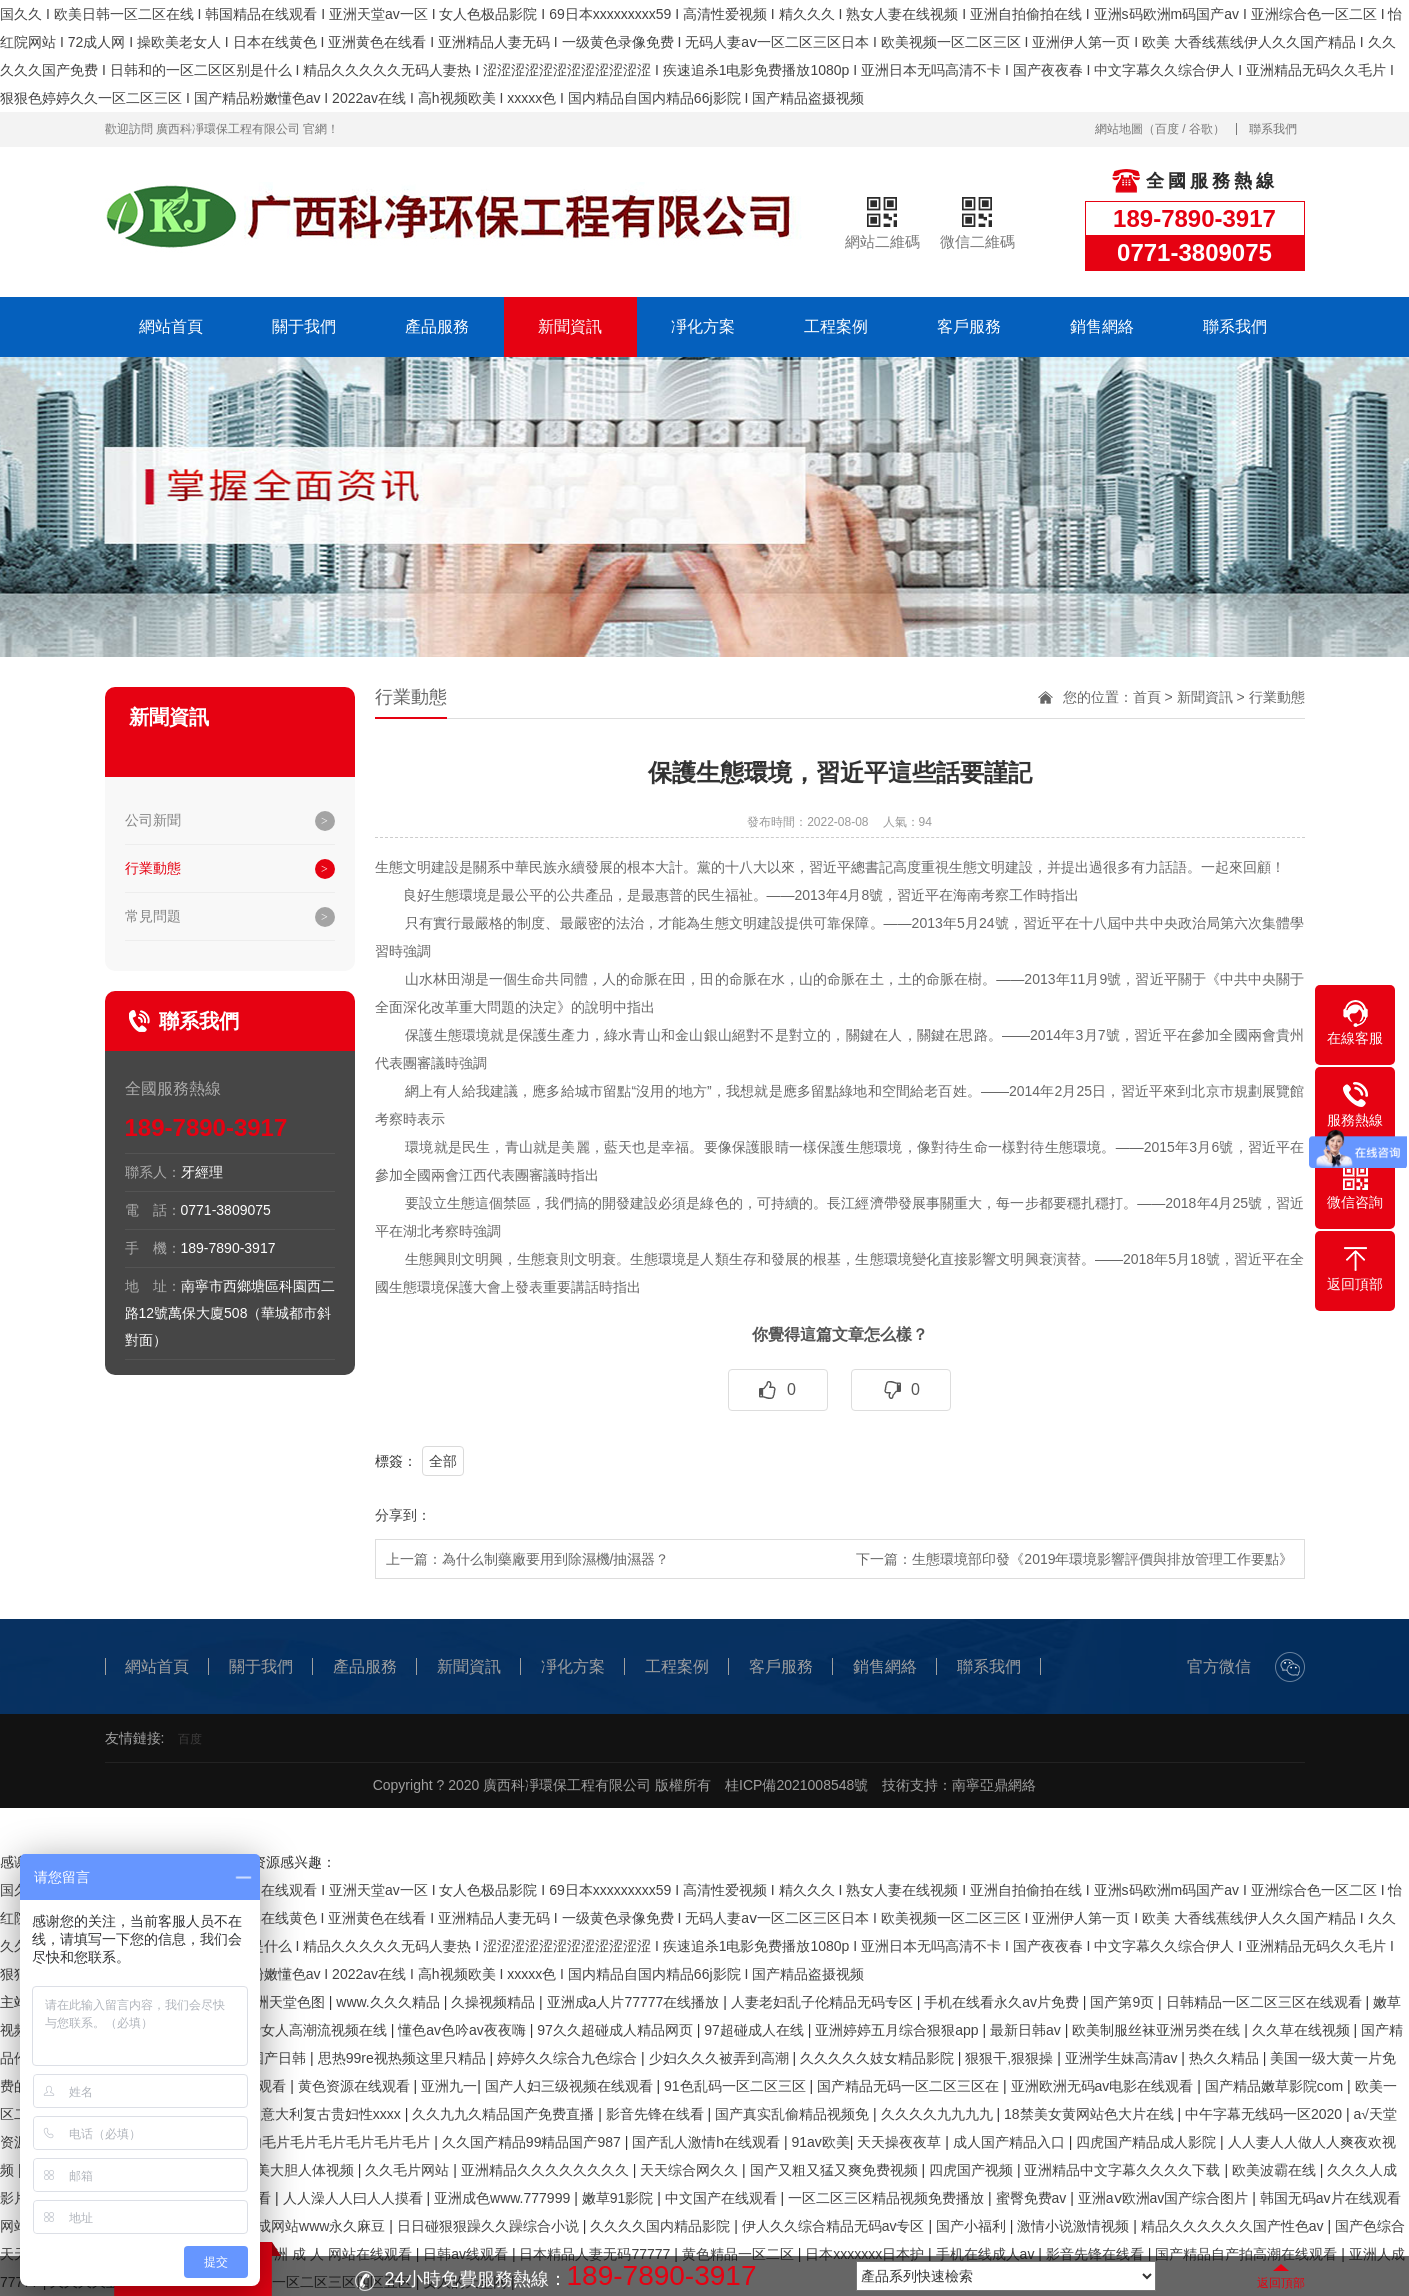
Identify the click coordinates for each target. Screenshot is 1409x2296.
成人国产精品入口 (1011, 2142)
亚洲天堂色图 (285, 2002)
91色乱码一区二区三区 (736, 2086)
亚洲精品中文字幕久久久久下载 (1124, 2170)
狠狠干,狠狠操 (1011, 2058)
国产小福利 (973, 2226)
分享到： (403, 1515)
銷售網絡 (1102, 326)
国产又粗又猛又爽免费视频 (836, 2170)
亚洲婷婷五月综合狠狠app (898, 2030)
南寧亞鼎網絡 (994, 1785)
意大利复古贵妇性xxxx (333, 2114)
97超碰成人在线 (755, 2030)
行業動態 (153, 868)
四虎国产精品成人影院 (1148, 2142)
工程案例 (836, 326)
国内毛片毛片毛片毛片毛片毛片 (334, 2142)
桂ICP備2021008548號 (796, 1785)
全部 (443, 1461)
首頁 (1147, 697)
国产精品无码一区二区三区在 (910, 2086)
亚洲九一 (449, 2086)
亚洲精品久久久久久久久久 (547, 2170)
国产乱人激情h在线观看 (708, 2142)
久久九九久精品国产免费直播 (505, 2114)
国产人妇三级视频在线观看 (571, 2086)
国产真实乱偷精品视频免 (794, 2114)
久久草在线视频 (1303, 2030)
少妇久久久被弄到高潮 (721, 2058)
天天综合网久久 (691, 2170)
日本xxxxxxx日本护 (866, 2254)
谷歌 (1201, 129)
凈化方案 (703, 326)
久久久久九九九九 (939, 2114)
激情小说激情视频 (1075, 2226)
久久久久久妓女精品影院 (879, 2058)
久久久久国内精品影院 (662, 2226)
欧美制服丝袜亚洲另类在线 (1158, 2030)
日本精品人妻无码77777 (596, 2254)
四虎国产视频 (973, 2170)
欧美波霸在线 (1276, 2170)
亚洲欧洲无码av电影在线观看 (1104, 2086)
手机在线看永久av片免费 (1003, 2002)
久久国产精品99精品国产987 (533, 2142)
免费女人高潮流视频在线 (312, 2030)
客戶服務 (969, 326)
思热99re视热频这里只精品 (404, 2058)
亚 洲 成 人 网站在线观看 (335, 2254)
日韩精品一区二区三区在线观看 (1266, 2002)
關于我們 (304, 326)
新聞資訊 (570, 326)
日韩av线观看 (467, 2254)
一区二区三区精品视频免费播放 (888, 2198)
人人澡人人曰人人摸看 (355, 2198)
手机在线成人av (987, 2254)
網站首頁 (171, 326)
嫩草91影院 (619, 2198)
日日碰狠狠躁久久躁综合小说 (490, 2226)
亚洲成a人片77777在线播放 (635, 2002)
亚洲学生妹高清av (1123, 2058)
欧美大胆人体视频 (300, 2170)
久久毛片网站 (409, 2170)
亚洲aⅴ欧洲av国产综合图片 (1165, 2198)
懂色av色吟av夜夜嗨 (463, 2030)
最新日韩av (1027, 2030)
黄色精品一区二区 (740, 2254)
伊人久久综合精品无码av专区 (835, 2226)
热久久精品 (1226, 2058)
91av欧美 (820, 2142)
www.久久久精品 (389, 2002)
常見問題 (153, 916)
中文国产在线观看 (723, 2198)
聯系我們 (1273, 129)
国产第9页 (1124, 2002)
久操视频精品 (495, 2002)
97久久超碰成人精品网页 (616, 2030)
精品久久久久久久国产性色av (1234, 2226)
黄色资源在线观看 (356, 2086)
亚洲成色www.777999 (504, 2198)
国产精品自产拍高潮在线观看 (1248, 2254)
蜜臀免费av (1033, 2198)
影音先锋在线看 (657, 2114)
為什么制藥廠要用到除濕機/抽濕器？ (556, 1559)
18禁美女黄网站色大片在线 (1090, 2114)
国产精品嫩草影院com (1276, 2086)
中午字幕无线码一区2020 (1265, 2114)
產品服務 (437, 326)
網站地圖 (1119, 129)
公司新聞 (153, 820)
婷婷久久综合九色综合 (569, 2058)
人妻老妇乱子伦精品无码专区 (824, 2002)
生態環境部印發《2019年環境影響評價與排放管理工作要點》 (1102, 1559)
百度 (1167, 129)
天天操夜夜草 (901, 2142)
